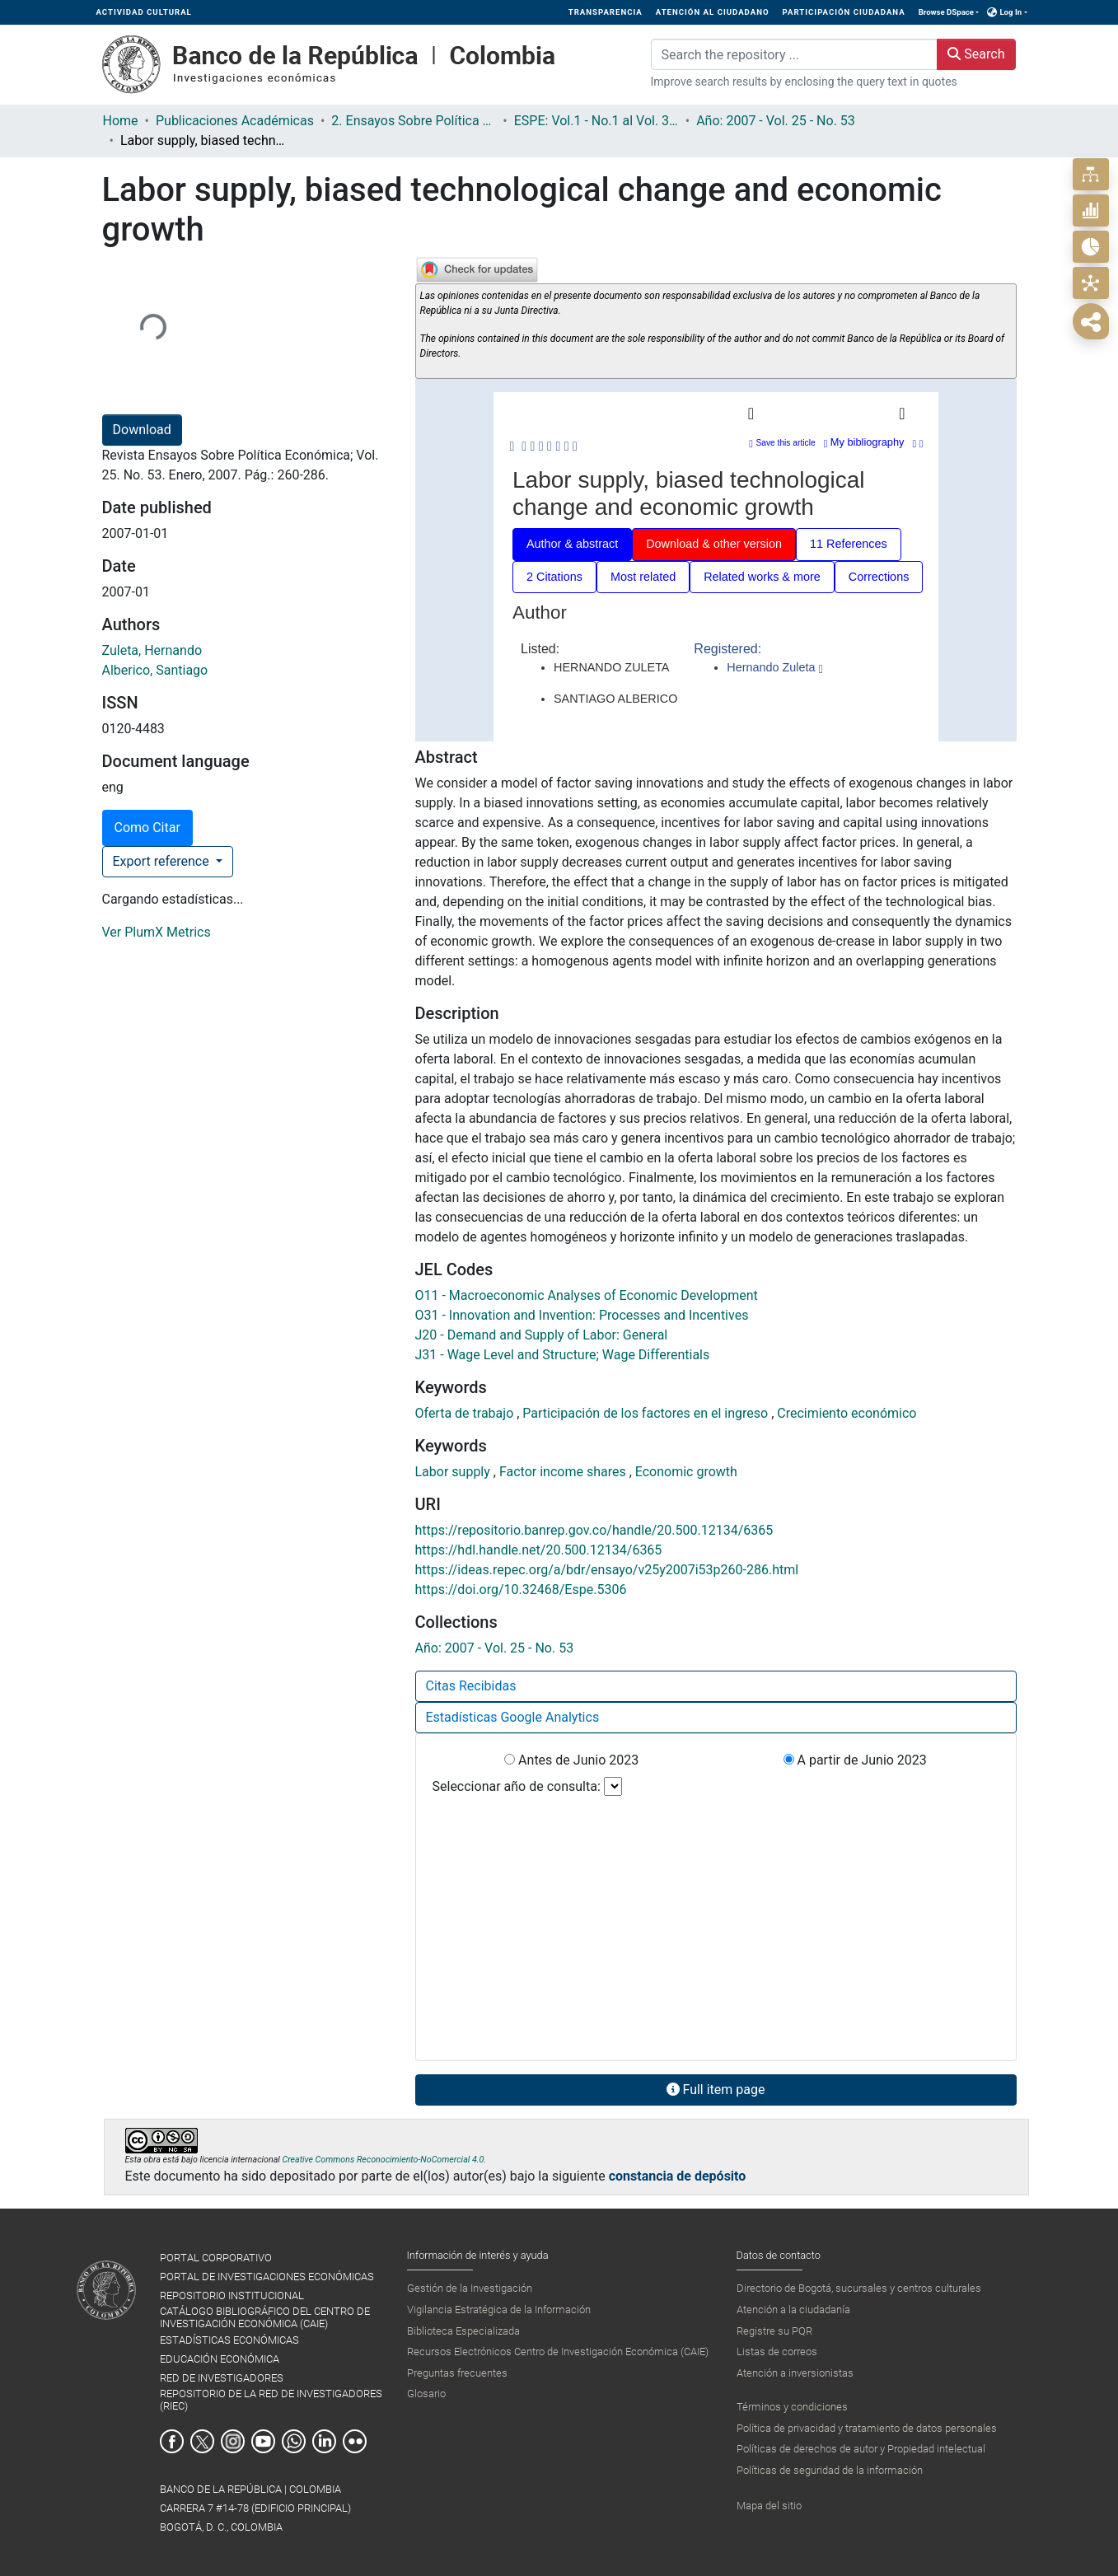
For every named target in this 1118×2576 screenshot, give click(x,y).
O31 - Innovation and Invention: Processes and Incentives (582, 1315)
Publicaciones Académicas (235, 121)
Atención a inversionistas (795, 2373)
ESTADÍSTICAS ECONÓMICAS (229, 2340)
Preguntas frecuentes (457, 2373)
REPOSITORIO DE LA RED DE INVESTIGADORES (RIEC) (271, 2399)
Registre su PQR (774, 2331)
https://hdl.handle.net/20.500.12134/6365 (538, 1550)
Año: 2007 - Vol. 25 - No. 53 (775, 121)
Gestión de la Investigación (469, 2288)
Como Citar (147, 827)
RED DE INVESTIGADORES (221, 2378)
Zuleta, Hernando (152, 650)
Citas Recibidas (471, 1686)
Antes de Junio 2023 (571, 1760)
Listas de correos (777, 2351)
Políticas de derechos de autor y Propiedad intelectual (861, 2449)
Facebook (172, 2441)
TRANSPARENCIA (605, 11)
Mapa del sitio (769, 2505)
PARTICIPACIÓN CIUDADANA (844, 11)
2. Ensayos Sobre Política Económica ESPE (413, 121)
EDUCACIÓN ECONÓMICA (219, 2359)
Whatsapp (294, 2441)
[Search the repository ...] (794, 54)
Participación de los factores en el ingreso (646, 1413)
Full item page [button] (716, 2089)
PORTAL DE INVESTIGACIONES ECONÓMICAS (267, 2276)
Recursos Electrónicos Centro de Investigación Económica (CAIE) (558, 2351)
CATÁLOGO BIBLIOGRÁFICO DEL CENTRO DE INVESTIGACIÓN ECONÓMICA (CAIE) (265, 2317)
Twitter (202, 2441)
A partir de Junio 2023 (855, 1760)
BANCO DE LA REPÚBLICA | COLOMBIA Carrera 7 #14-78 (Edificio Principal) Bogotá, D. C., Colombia (255, 2508)
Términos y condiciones (792, 2407)
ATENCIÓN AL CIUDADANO (713, 11)
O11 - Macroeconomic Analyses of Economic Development (586, 1295)
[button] (991, 12)
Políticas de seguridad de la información (830, 2470)
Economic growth (686, 1472)
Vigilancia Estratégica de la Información (499, 2309)
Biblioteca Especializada (463, 2331)
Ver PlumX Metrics (156, 932)
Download (142, 429)
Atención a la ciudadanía (793, 2309)
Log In (1010, 11)
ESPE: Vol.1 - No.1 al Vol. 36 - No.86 (596, 121)
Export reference (163, 861)
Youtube (263, 2441)
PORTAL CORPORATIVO (216, 2257)
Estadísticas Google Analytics (513, 1717)
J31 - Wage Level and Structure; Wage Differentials (562, 1355)
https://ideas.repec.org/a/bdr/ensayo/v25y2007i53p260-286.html (607, 1570)
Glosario (426, 2393)
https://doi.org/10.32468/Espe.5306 (521, 1589)
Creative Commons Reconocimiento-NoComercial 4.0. (384, 2159)
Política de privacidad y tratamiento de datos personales (867, 2428)
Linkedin (324, 2441)
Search (975, 54)
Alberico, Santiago (155, 670)
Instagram (233, 2441)
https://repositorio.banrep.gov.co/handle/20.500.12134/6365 (594, 1530)
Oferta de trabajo (466, 1413)
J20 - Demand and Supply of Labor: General (541, 1335)
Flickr (355, 2441)
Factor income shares (564, 1472)
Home (120, 121)
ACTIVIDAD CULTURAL (144, 11)
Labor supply (454, 1472)
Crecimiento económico (846, 1413)
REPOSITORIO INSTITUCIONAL (232, 2295)
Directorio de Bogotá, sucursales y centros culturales (859, 2288)
